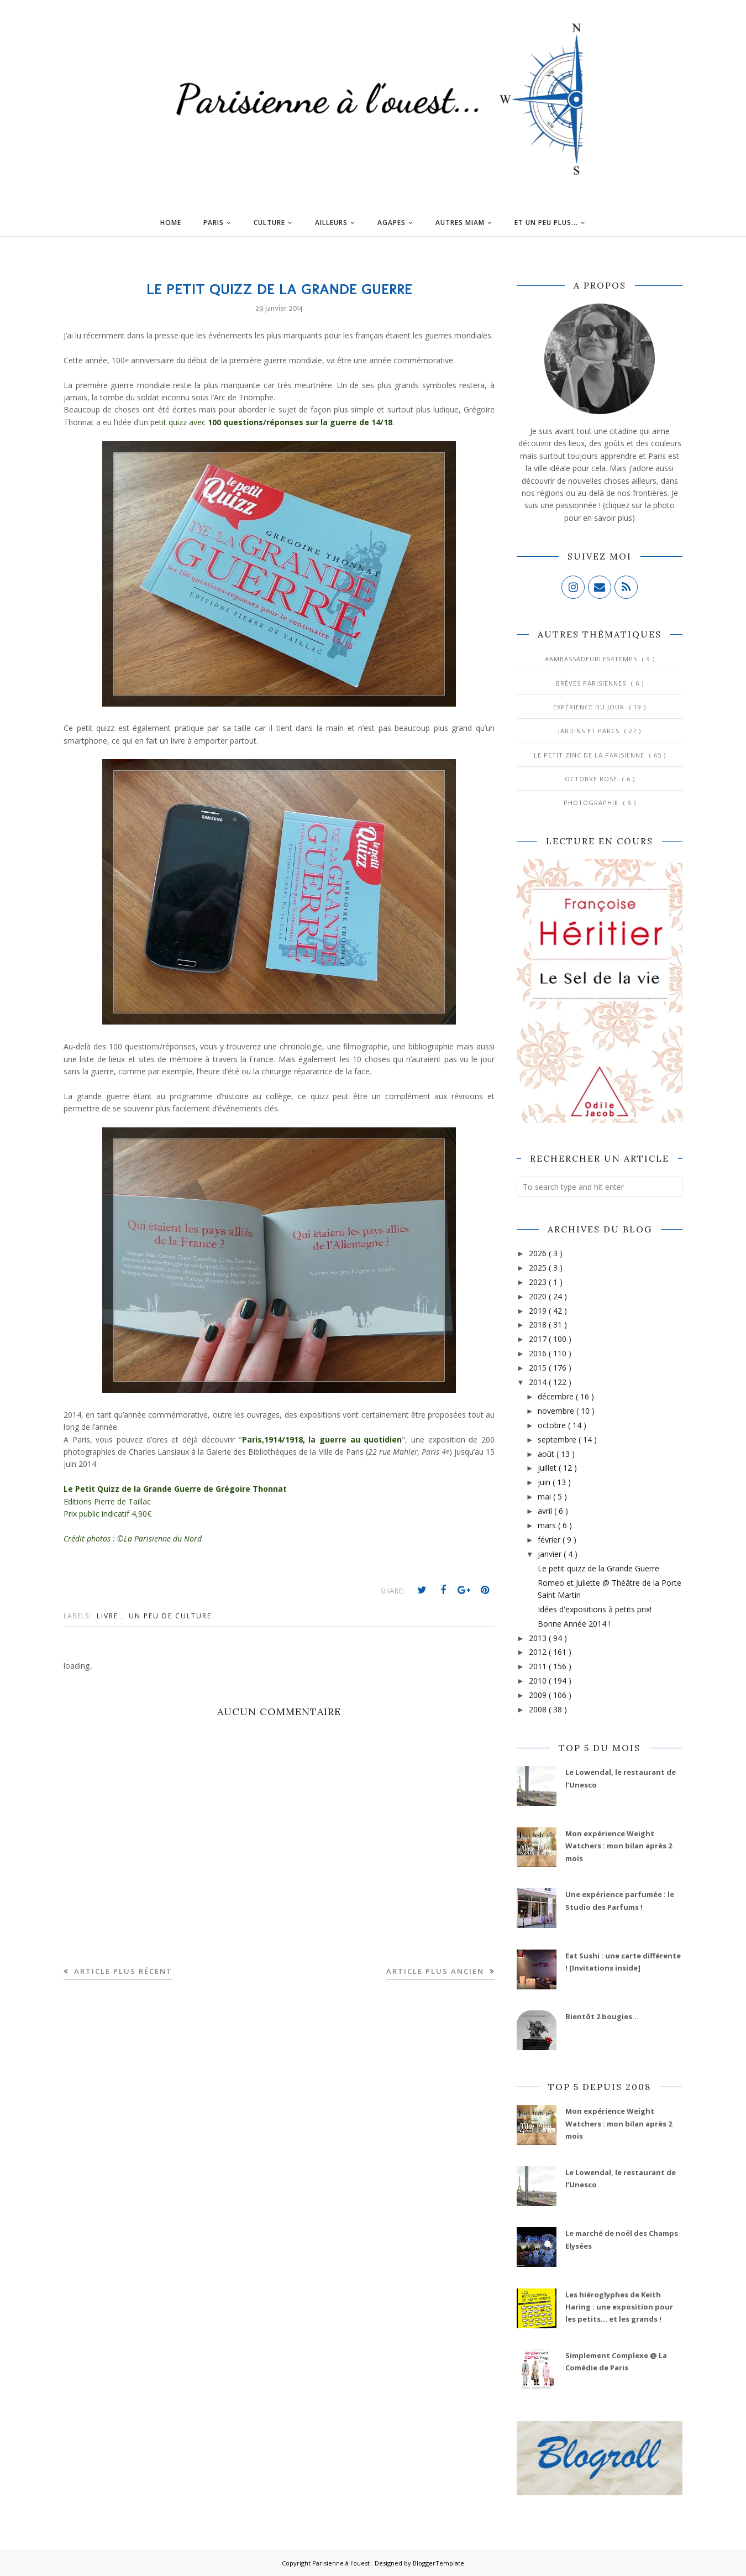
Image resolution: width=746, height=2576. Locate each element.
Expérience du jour (590, 707)
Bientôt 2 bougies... (602, 2016)
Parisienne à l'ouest (341, 2563)
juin (545, 1482)
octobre (553, 1425)
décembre (557, 1396)
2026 (539, 1253)
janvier (551, 1554)
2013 (539, 1638)
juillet (548, 1467)
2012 (539, 1652)
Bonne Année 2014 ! (574, 1623)
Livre (109, 1616)
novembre (557, 1410)
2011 (539, 1666)
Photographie (592, 802)
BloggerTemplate (438, 2563)
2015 (539, 1367)
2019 (539, 1310)
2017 (539, 1339)
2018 (539, 1324)
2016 (539, 1353)
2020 (539, 1296)
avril (546, 1511)
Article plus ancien (436, 1971)
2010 (539, 1680)
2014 (539, 1382)
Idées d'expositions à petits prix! (595, 1609)
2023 (539, 1282)
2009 (539, 1695)
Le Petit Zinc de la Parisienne (590, 755)
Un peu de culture (170, 1616)
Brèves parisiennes (592, 683)
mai (545, 1496)
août (547, 1454)
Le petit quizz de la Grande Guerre (598, 1568)
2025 (539, 1267)
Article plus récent (121, 1971)
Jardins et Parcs (590, 731)
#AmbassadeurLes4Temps (592, 659)
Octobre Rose (592, 779)
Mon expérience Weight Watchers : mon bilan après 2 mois (618, 1845)
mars (548, 1525)
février (550, 1539)
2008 (539, 1709)
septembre (558, 1439)
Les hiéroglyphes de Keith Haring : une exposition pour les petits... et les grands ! (619, 2307)
